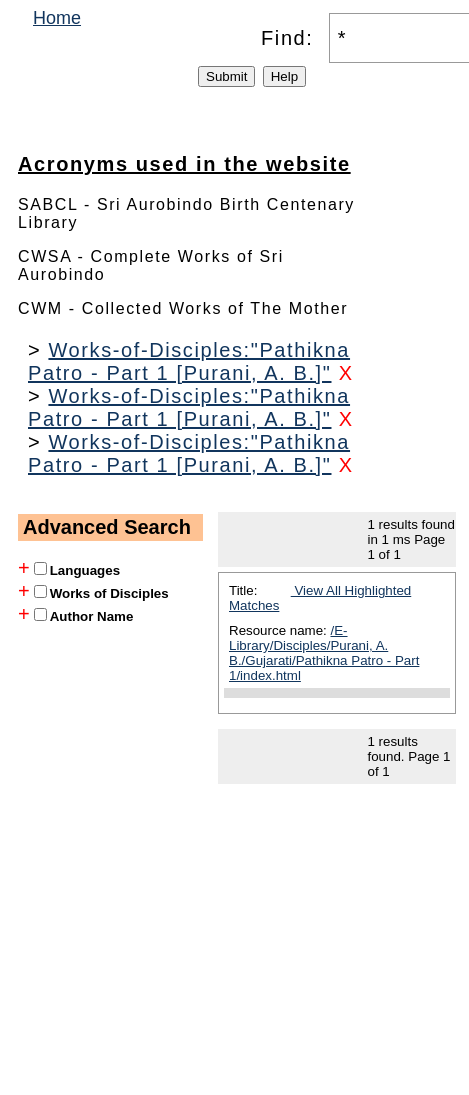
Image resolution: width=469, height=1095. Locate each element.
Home (57, 18)
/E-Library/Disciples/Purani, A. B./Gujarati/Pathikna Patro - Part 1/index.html (324, 653)
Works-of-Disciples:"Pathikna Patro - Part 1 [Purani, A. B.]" (189, 361)
